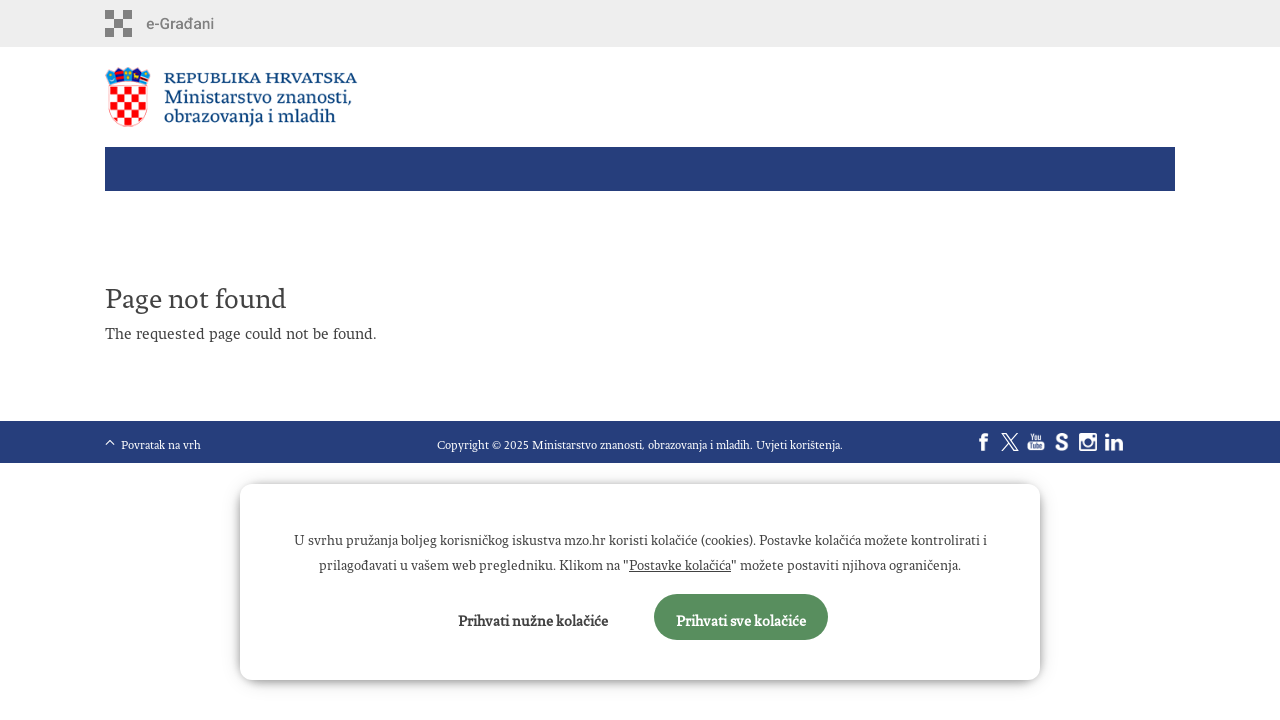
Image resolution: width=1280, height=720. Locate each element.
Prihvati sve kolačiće (741, 617)
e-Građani (190, 23)
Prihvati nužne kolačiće (533, 617)
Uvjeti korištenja (798, 441)
